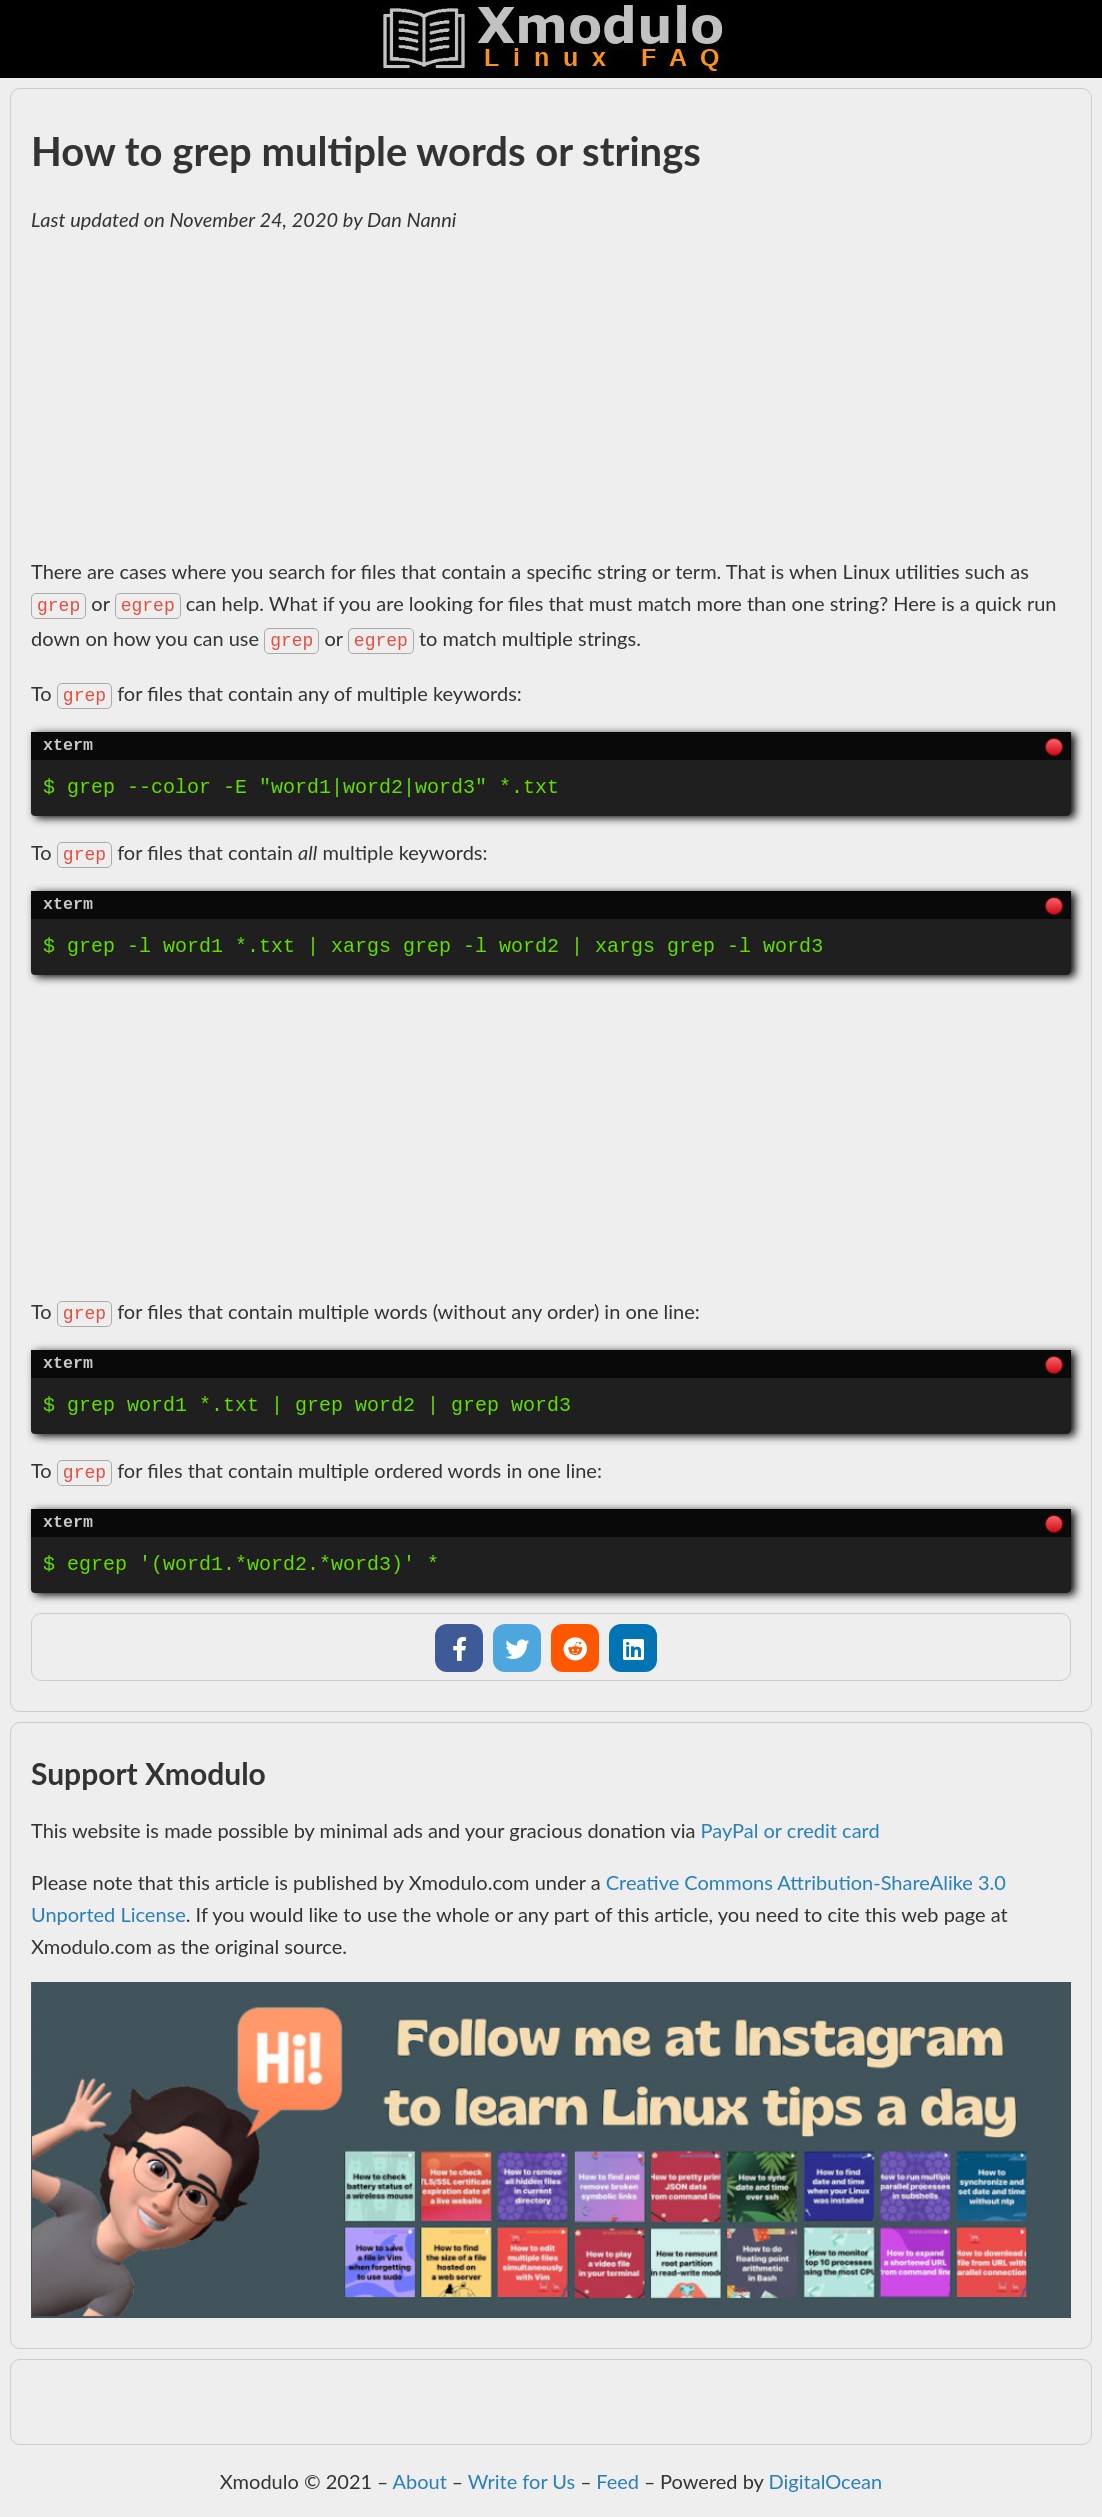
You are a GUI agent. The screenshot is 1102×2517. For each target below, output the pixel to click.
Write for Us (522, 2481)
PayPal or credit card (790, 1830)
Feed (617, 2481)
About (419, 2481)
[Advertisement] (551, 395)
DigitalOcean (826, 2481)
